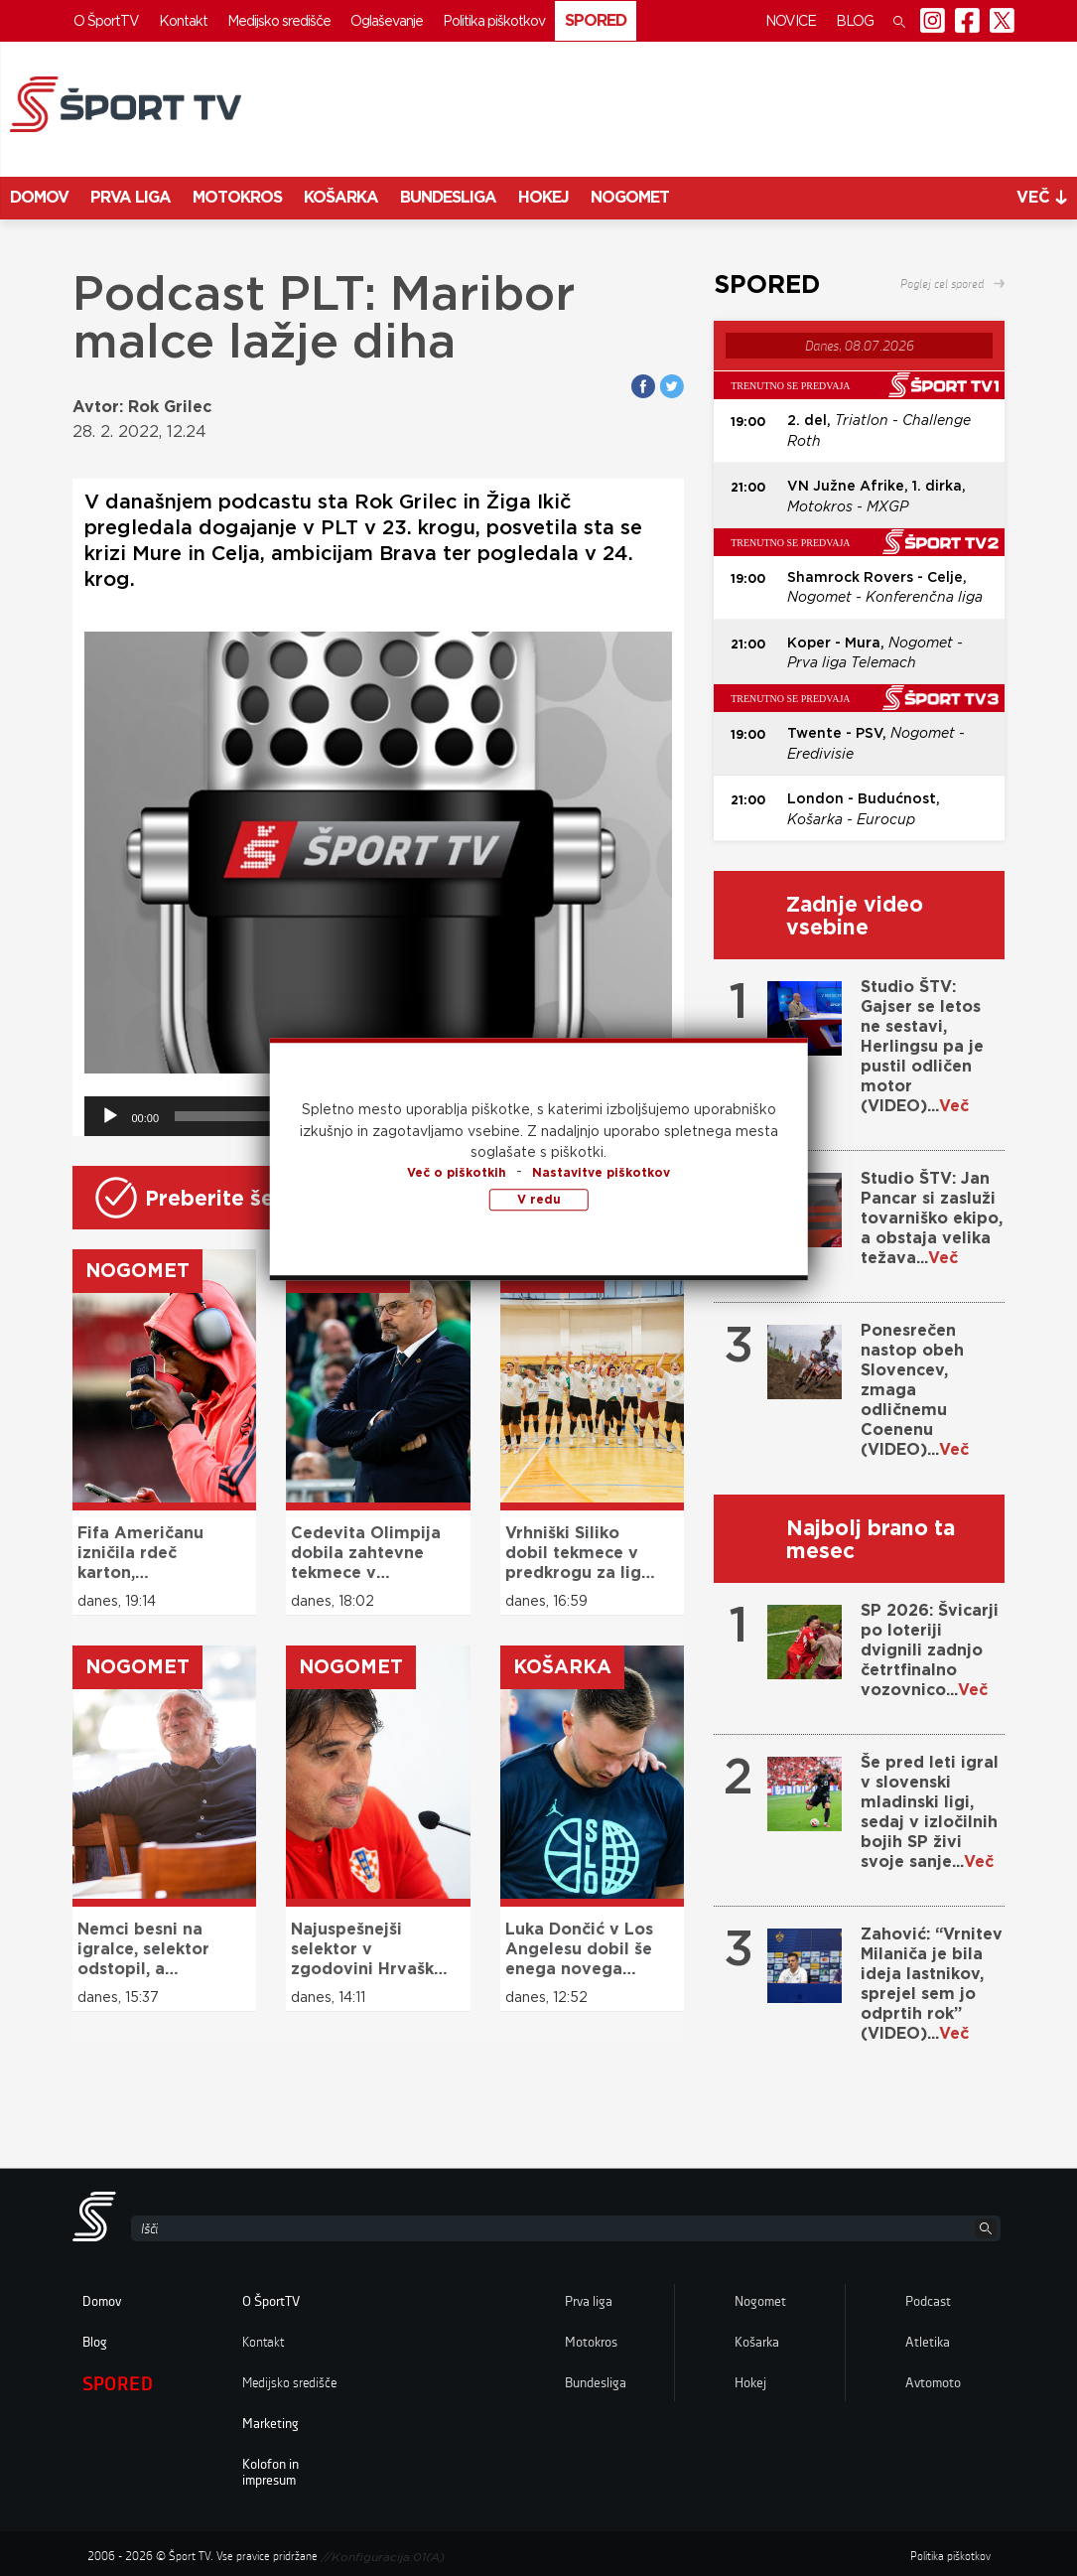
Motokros (237, 197)
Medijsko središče (279, 21)
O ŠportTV (106, 21)
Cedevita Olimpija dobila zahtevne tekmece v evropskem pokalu (367, 1553)
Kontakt (183, 21)
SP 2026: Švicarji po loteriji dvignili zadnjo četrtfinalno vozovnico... (930, 1650)
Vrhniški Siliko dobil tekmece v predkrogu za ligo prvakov (578, 1553)
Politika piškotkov (494, 21)
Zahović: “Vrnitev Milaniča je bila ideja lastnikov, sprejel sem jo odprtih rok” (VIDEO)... (932, 1984)
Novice (790, 21)
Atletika (927, 2343)
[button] (899, 21)
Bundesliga (448, 197)
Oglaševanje (386, 21)
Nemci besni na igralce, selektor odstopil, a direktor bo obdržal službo (143, 1949)
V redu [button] (539, 1199)
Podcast (928, 2302)
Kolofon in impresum (270, 2473)
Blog (855, 21)
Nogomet (630, 197)
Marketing (270, 2424)
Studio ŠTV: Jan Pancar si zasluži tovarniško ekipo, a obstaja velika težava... (932, 1218)
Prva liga (130, 197)
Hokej (543, 197)
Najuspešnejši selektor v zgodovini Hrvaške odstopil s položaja (370, 1949)
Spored (595, 20)
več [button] (1041, 197)
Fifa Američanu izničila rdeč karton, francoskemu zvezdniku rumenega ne (140, 1553)
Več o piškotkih (456, 1172)
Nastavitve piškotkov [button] (601, 1172)
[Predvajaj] (110, 1116)
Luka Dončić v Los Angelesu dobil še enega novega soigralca (579, 1949)
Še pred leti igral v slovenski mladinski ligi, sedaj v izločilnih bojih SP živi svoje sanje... (930, 1812)
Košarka (341, 197)
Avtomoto (933, 2383)
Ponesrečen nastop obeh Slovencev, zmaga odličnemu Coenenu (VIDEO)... (915, 1390)
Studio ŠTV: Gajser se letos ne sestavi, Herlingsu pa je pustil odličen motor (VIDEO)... (922, 1046)
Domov (39, 197)
